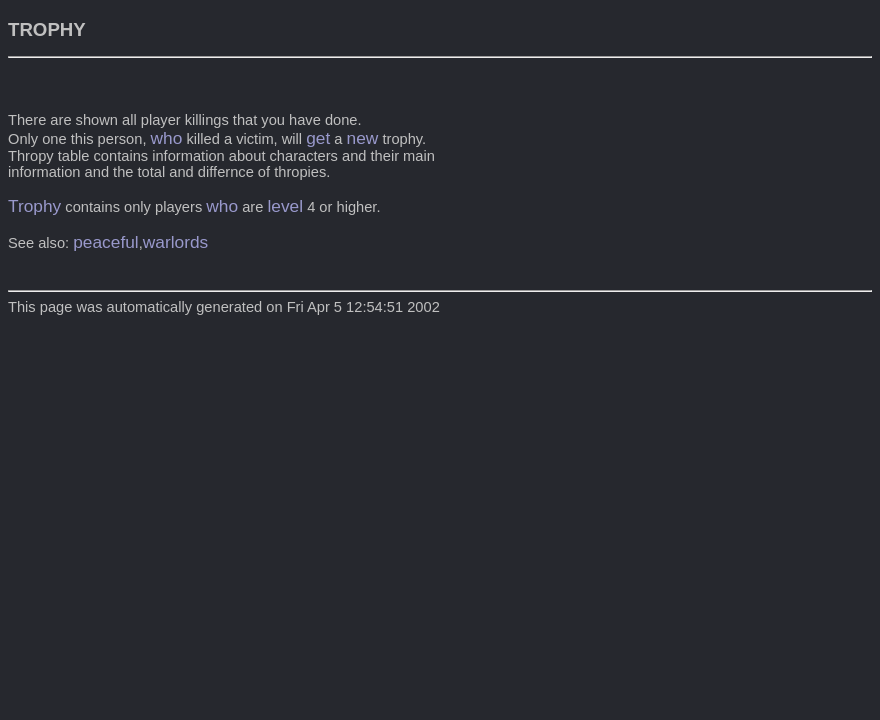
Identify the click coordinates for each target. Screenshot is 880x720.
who (167, 138)
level (285, 206)
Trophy (34, 206)
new (363, 138)
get (318, 138)
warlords (175, 242)
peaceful (106, 242)
